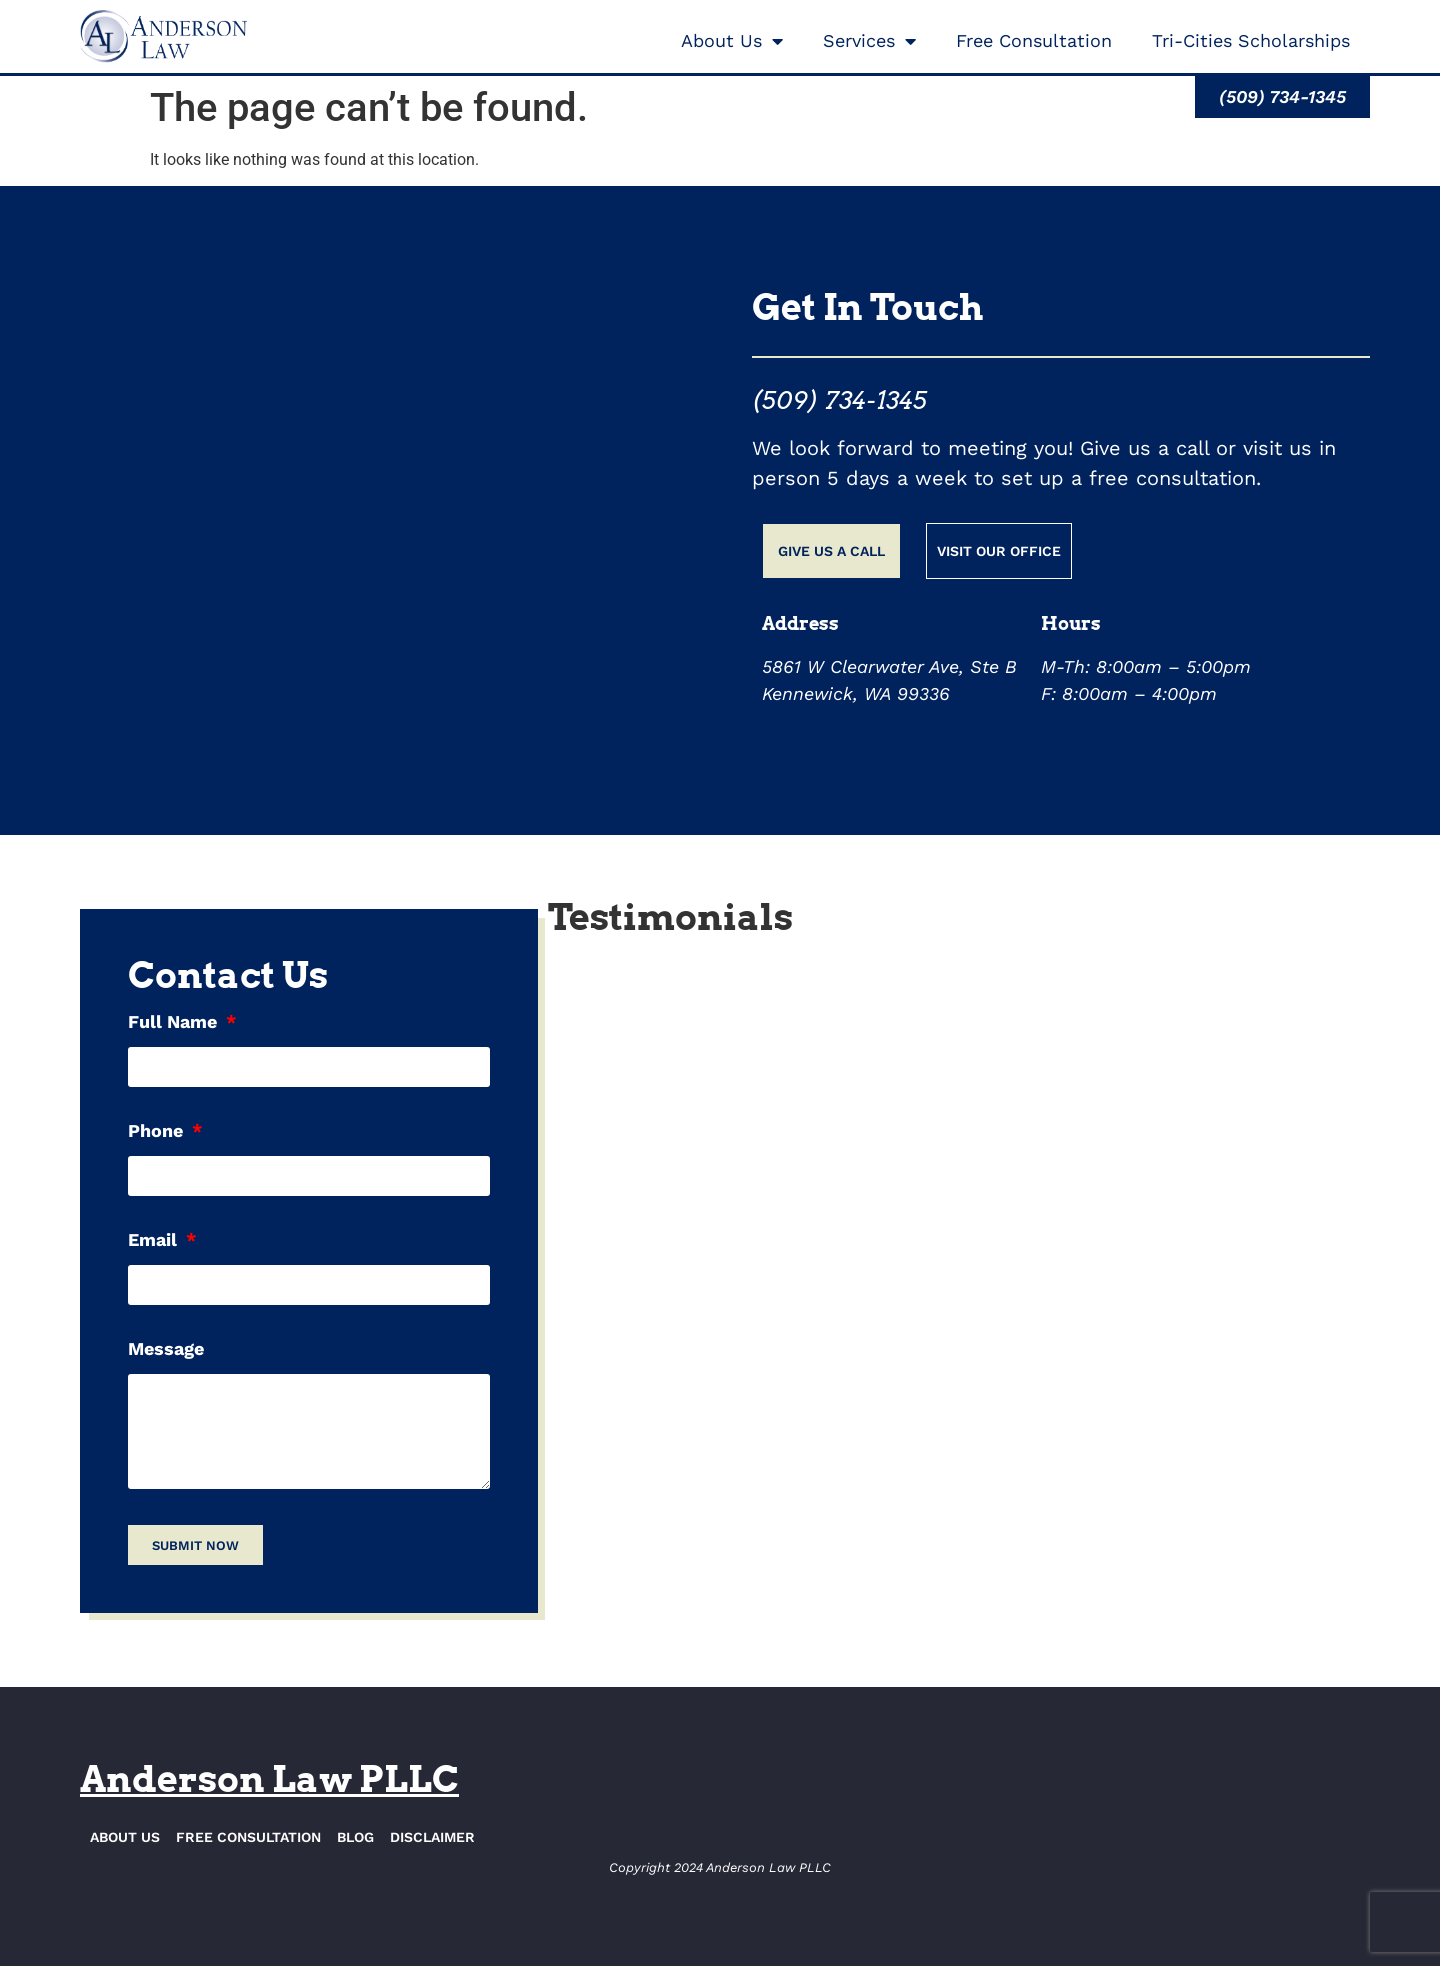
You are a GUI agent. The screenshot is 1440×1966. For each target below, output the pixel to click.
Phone (158, 1131)
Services (869, 41)
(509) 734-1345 (839, 400)
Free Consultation (1034, 40)
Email (155, 1240)
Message (166, 1349)
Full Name (175, 1022)
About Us (732, 41)
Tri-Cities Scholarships (1251, 40)
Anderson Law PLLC (269, 1779)
